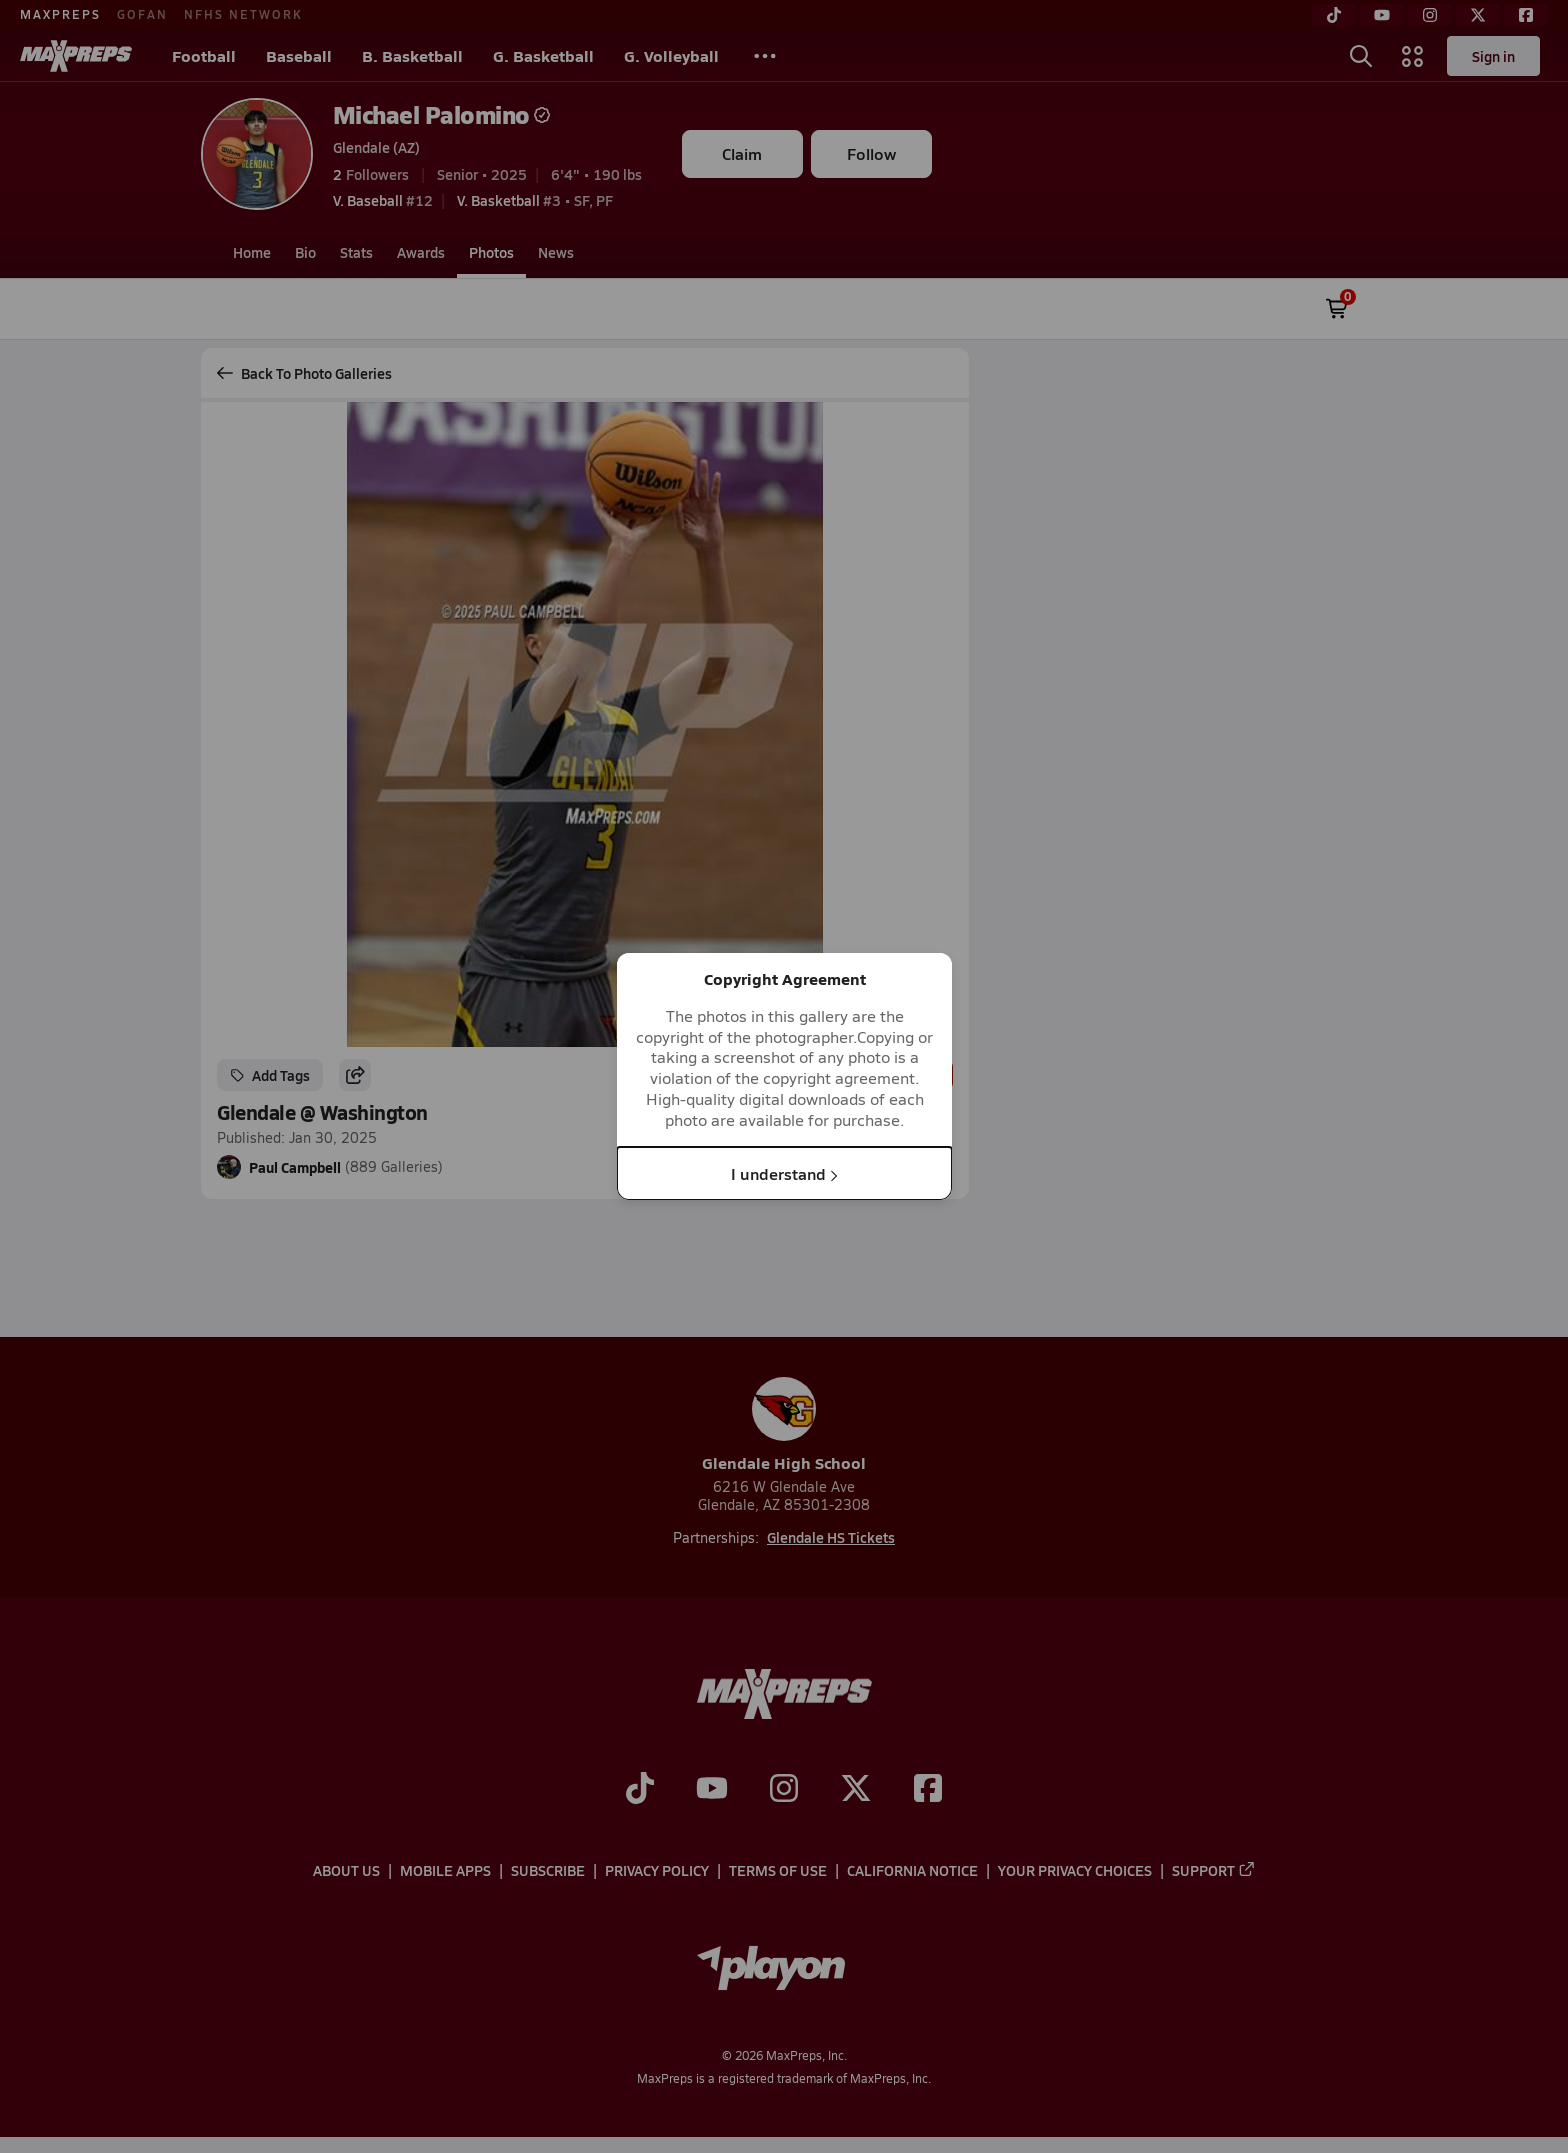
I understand (784, 1172)
